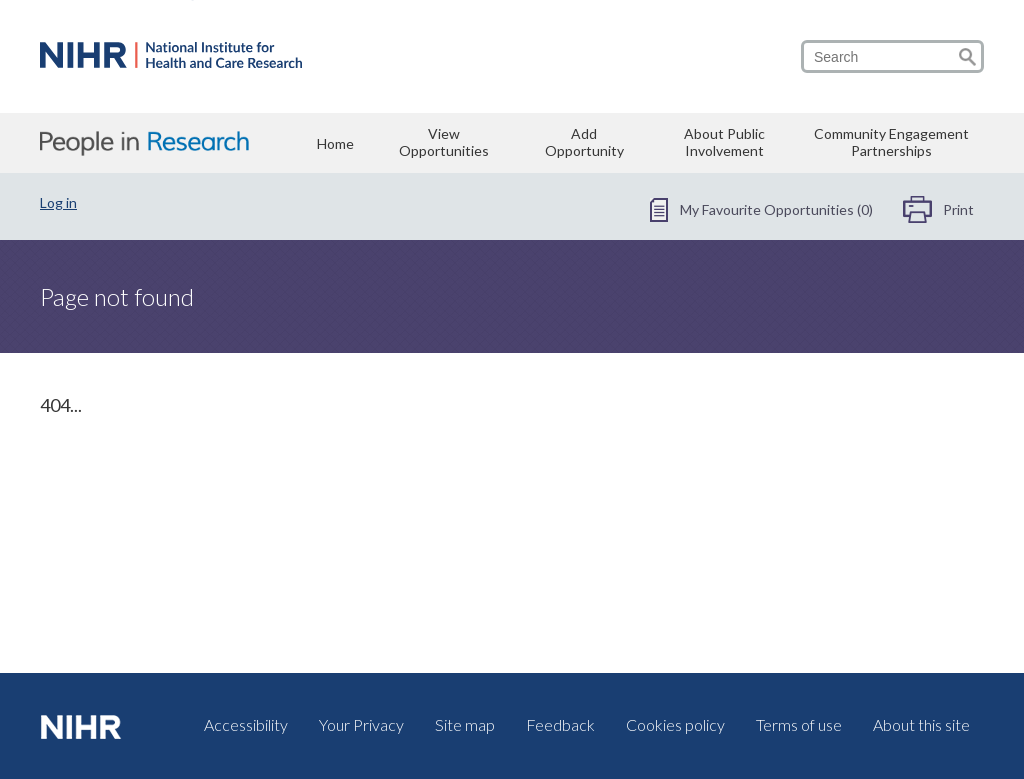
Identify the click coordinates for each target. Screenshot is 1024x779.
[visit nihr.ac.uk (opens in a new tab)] (85, 726)
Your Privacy (361, 724)
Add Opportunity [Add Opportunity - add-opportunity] (584, 142)
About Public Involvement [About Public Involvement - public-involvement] (724, 142)
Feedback (560, 724)
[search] (892, 56)
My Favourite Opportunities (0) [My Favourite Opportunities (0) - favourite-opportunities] (776, 209)
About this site (921, 724)
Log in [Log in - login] (58, 202)
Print (958, 209)
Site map (465, 724)
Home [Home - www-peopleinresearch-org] (335, 143)
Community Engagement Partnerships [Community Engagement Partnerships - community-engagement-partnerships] (891, 142)
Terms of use (799, 724)
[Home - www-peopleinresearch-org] (171, 61)
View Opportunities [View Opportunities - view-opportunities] (444, 142)
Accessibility (246, 724)
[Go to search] (967, 56)
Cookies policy (675, 724)
